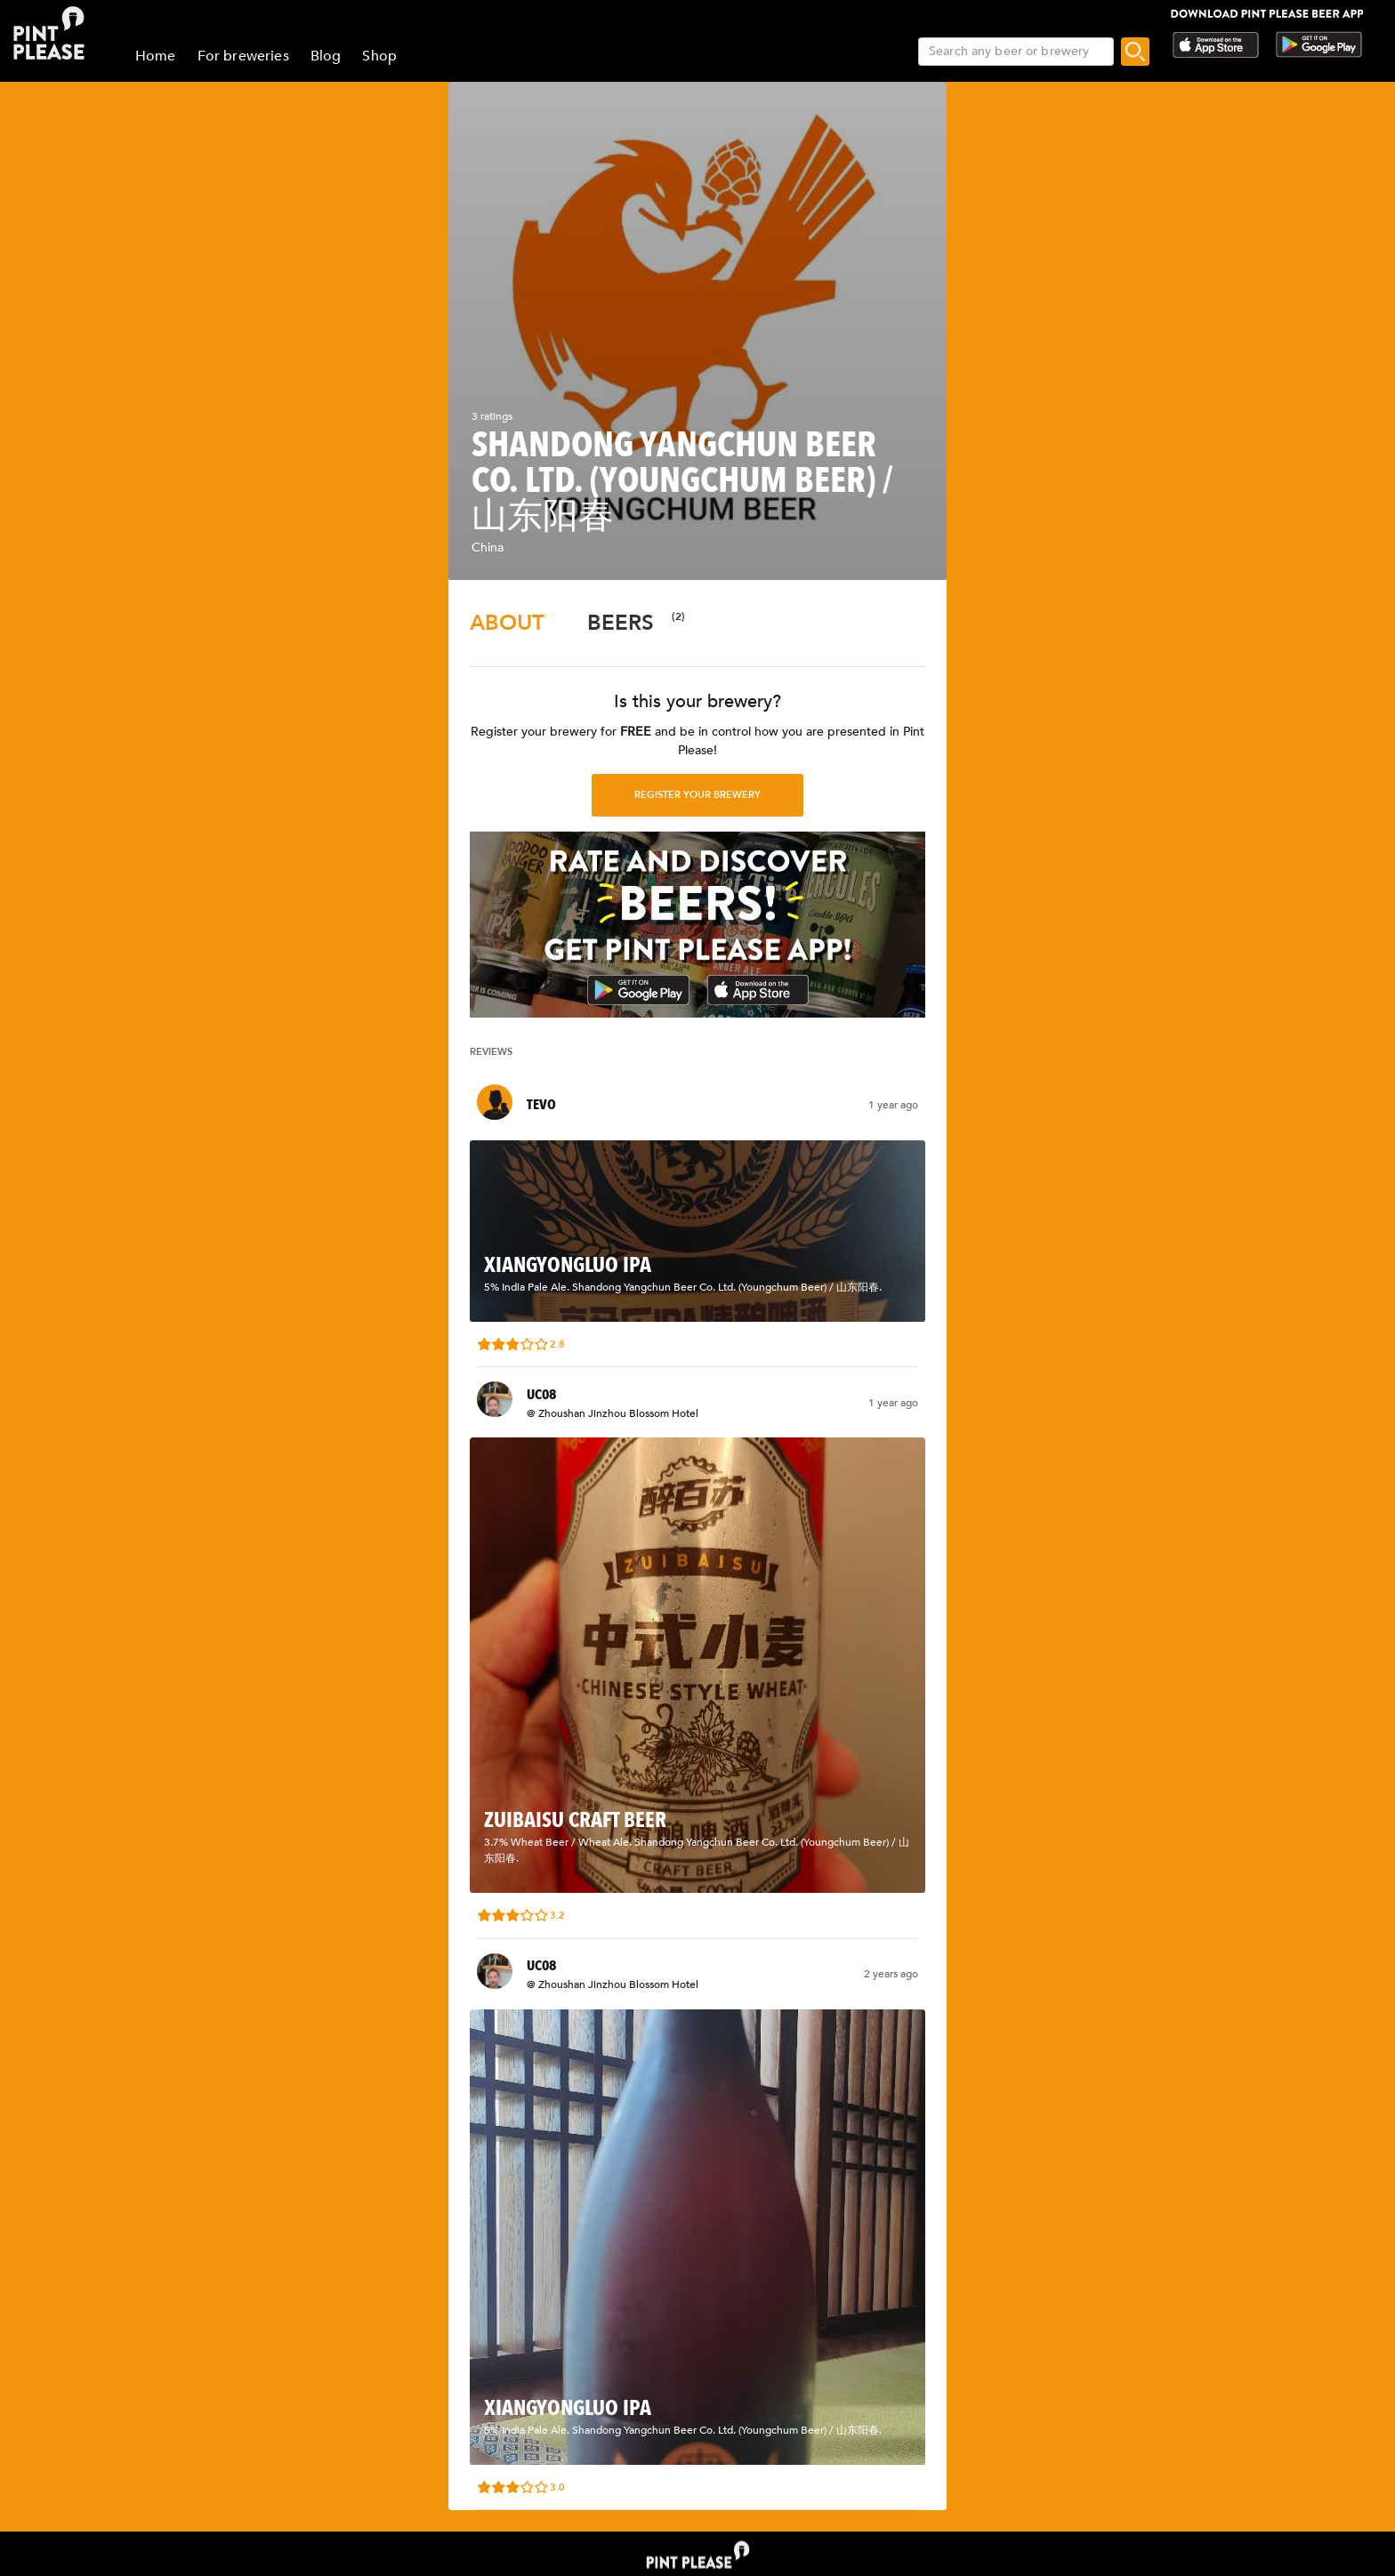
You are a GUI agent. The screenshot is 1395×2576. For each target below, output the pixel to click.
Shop (379, 56)
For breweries (243, 56)
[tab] (507, 623)
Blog (326, 56)
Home (155, 56)
